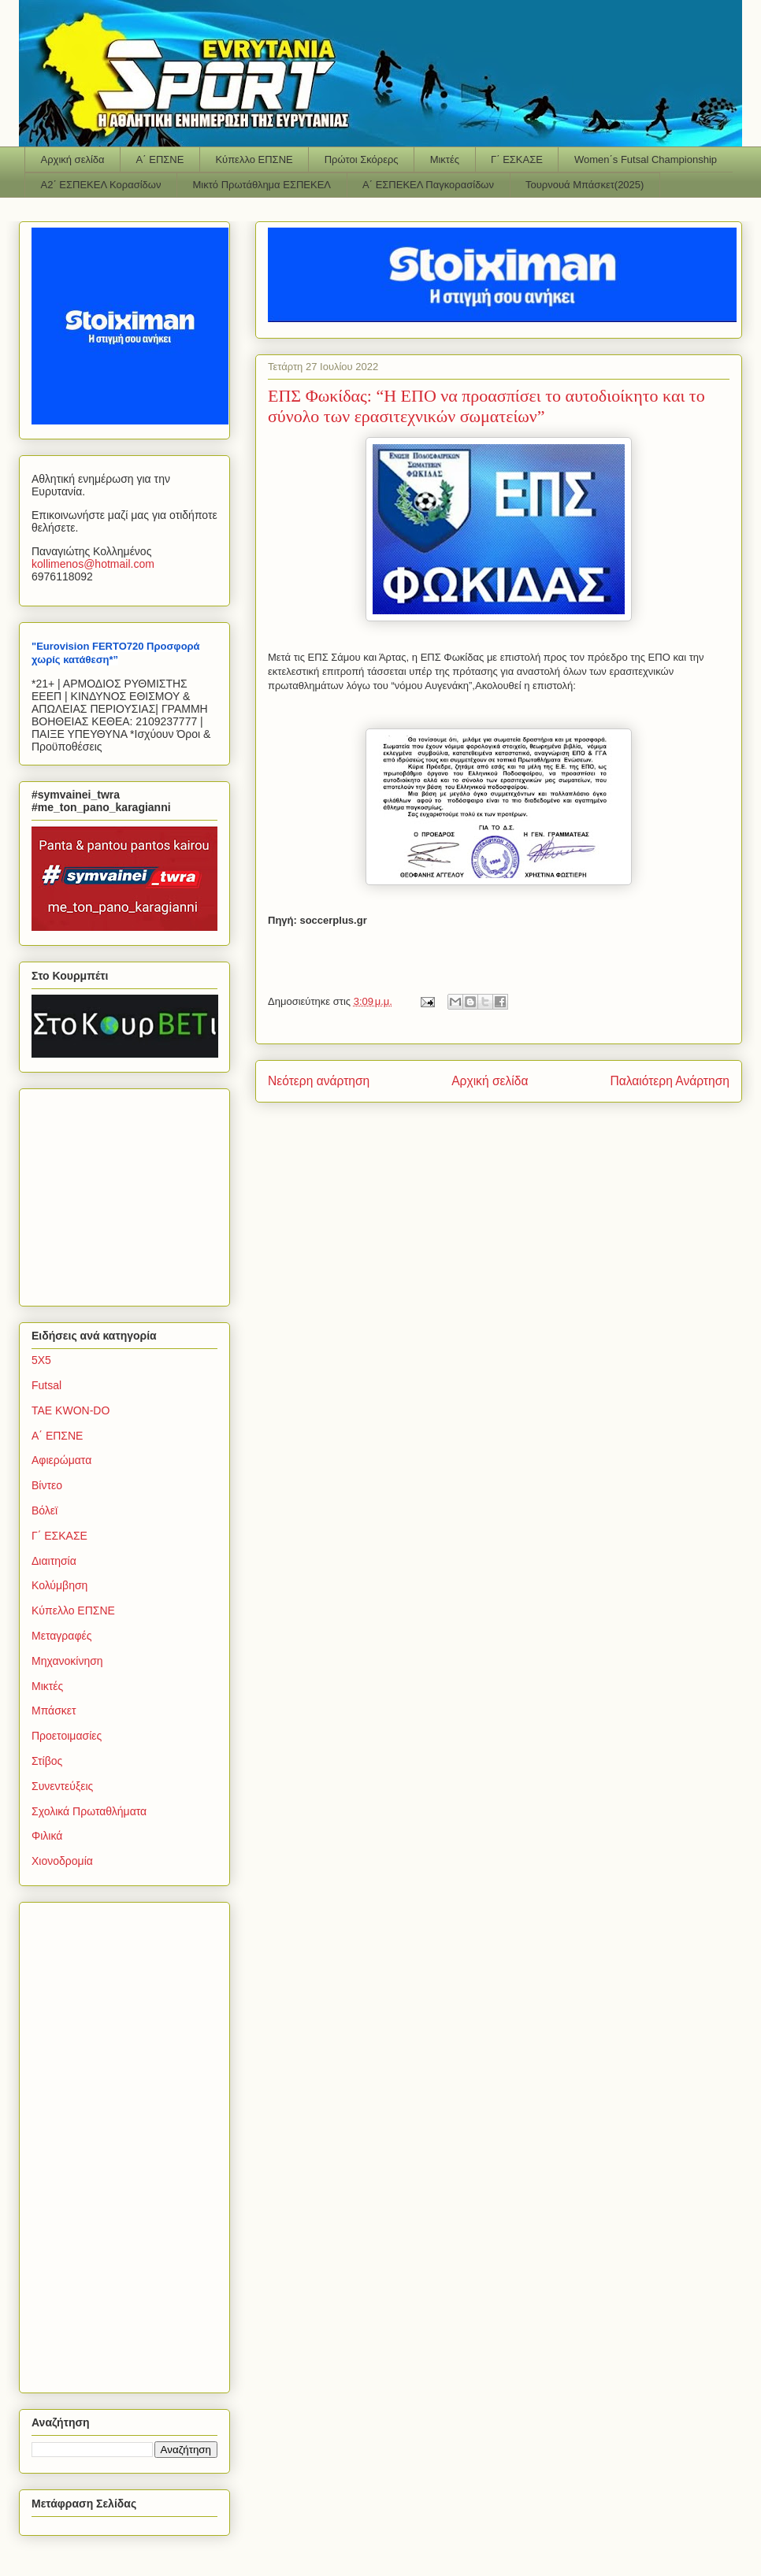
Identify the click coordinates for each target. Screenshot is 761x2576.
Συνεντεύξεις (62, 1786)
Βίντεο (47, 1485)
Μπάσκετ (54, 1710)
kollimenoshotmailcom (93, 564)
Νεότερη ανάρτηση (318, 1081)
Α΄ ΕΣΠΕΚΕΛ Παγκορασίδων (428, 185)
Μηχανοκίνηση (67, 1661)
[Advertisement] (130, 1193)
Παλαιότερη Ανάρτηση (669, 1081)
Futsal (46, 1385)
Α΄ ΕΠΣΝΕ (160, 159)
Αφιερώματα (61, 1460)
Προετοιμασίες (67, 1735)
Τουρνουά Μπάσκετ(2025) (584, 185)
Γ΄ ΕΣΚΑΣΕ (517, 159)
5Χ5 (41, 1360)
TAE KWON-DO (71, 1410)
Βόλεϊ (45, 1510)
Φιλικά (47, 1835)
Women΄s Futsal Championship (645, 159)
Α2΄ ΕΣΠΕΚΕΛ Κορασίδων (101, 185)
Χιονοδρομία (62, 1861)
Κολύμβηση (59, 1585)
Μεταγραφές (61, 1635)
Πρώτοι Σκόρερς (362, 159)
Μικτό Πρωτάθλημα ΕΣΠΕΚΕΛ (261, 185)
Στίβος (47, 1761)
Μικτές (444, 159)
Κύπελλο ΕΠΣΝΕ (253, 159)
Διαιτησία (54, 1561)
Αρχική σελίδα (73, 159)
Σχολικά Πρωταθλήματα (89, 1811)
